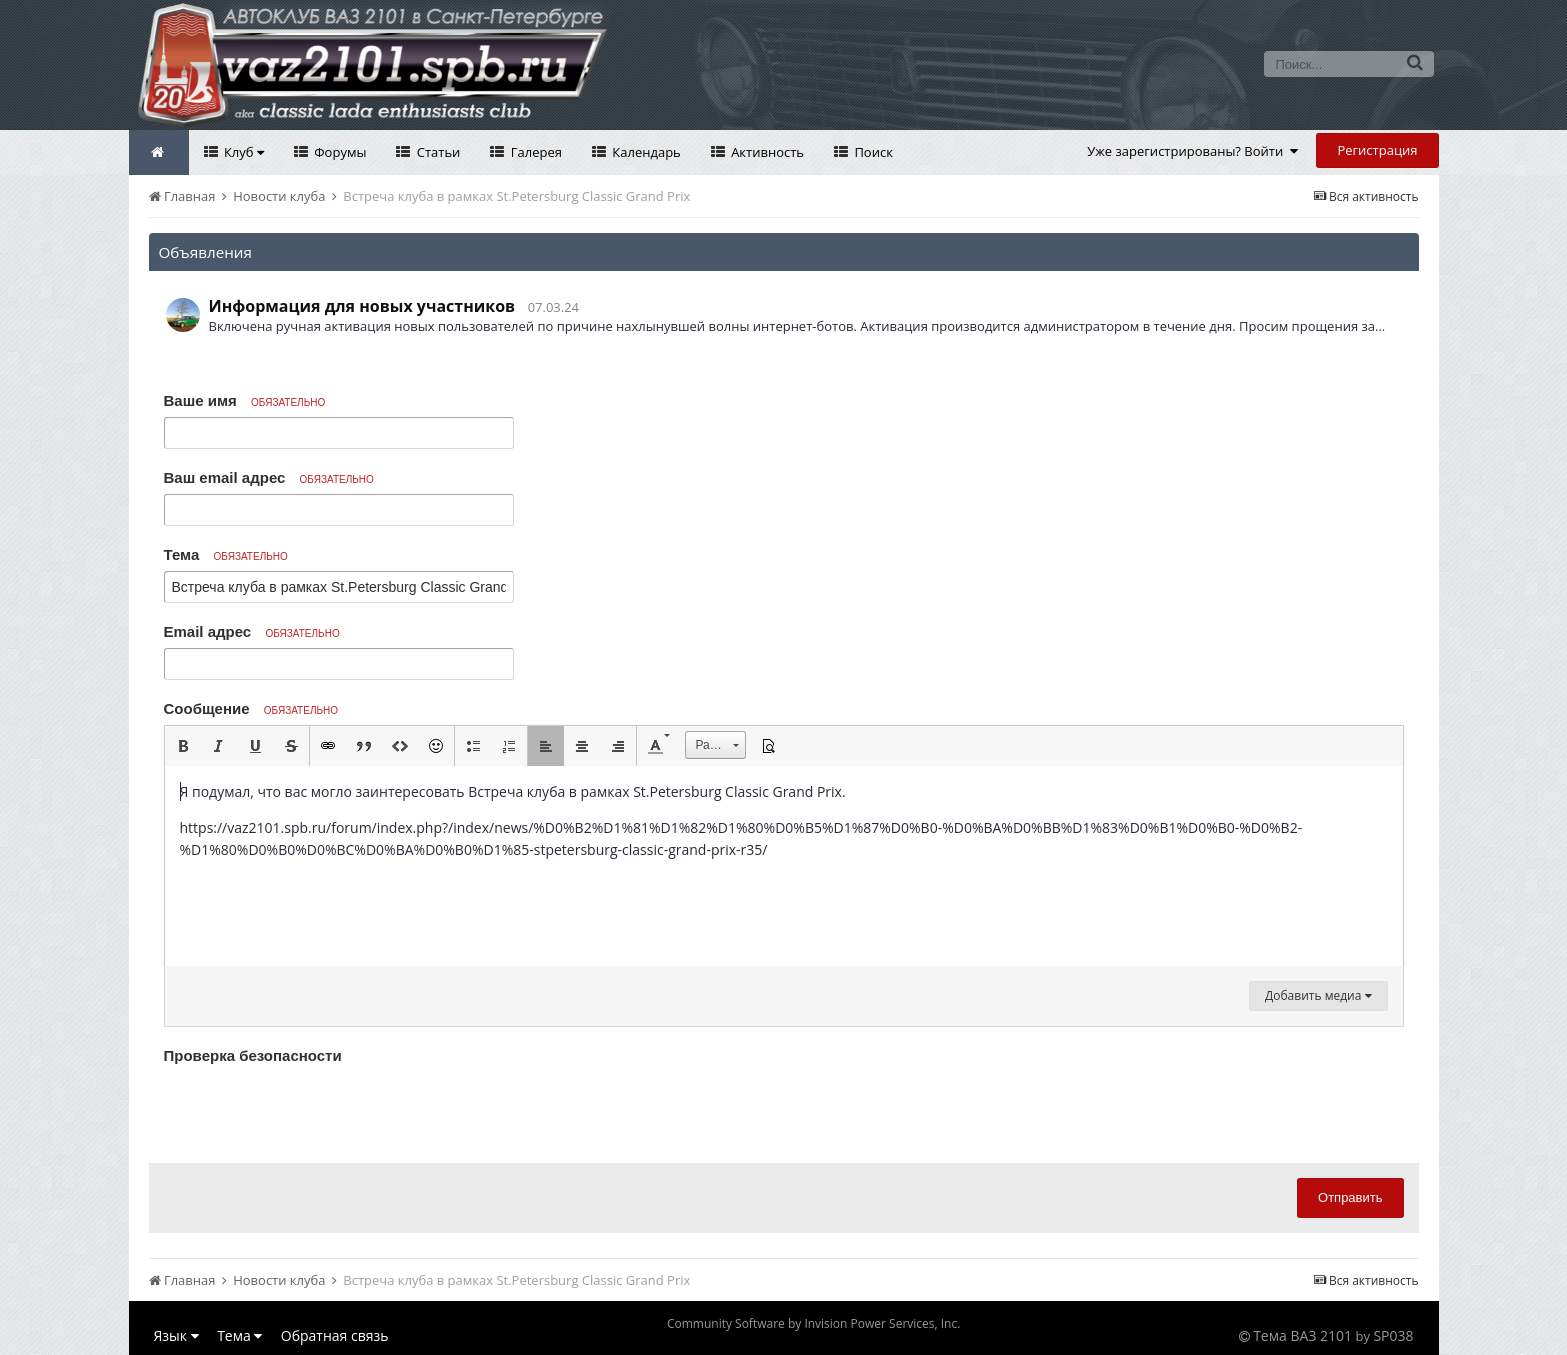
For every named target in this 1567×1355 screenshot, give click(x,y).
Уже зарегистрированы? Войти (1192, 151)
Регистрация (1377, 150)
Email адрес (252, 631)
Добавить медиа (1318, 995)
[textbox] (784, 866)
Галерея (534, 152)
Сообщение (251, 708)
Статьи (436, 152)
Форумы (339, 152)
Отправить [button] (1350, 1197)
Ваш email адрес (269, 477)
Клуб (242, 152)
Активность (766, 152)
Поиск (872, 152)
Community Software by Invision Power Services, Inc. (813, 1323)
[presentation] (316, 1109)
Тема (226, 554)
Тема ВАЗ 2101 (1302, 1335)
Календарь (645, 152)
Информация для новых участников (362, 306)
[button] (183, 746)
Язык (176, 1335)
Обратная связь (335, 1335)
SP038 (1393, 1335)
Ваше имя (245, 400)
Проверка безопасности (253, 1055)
